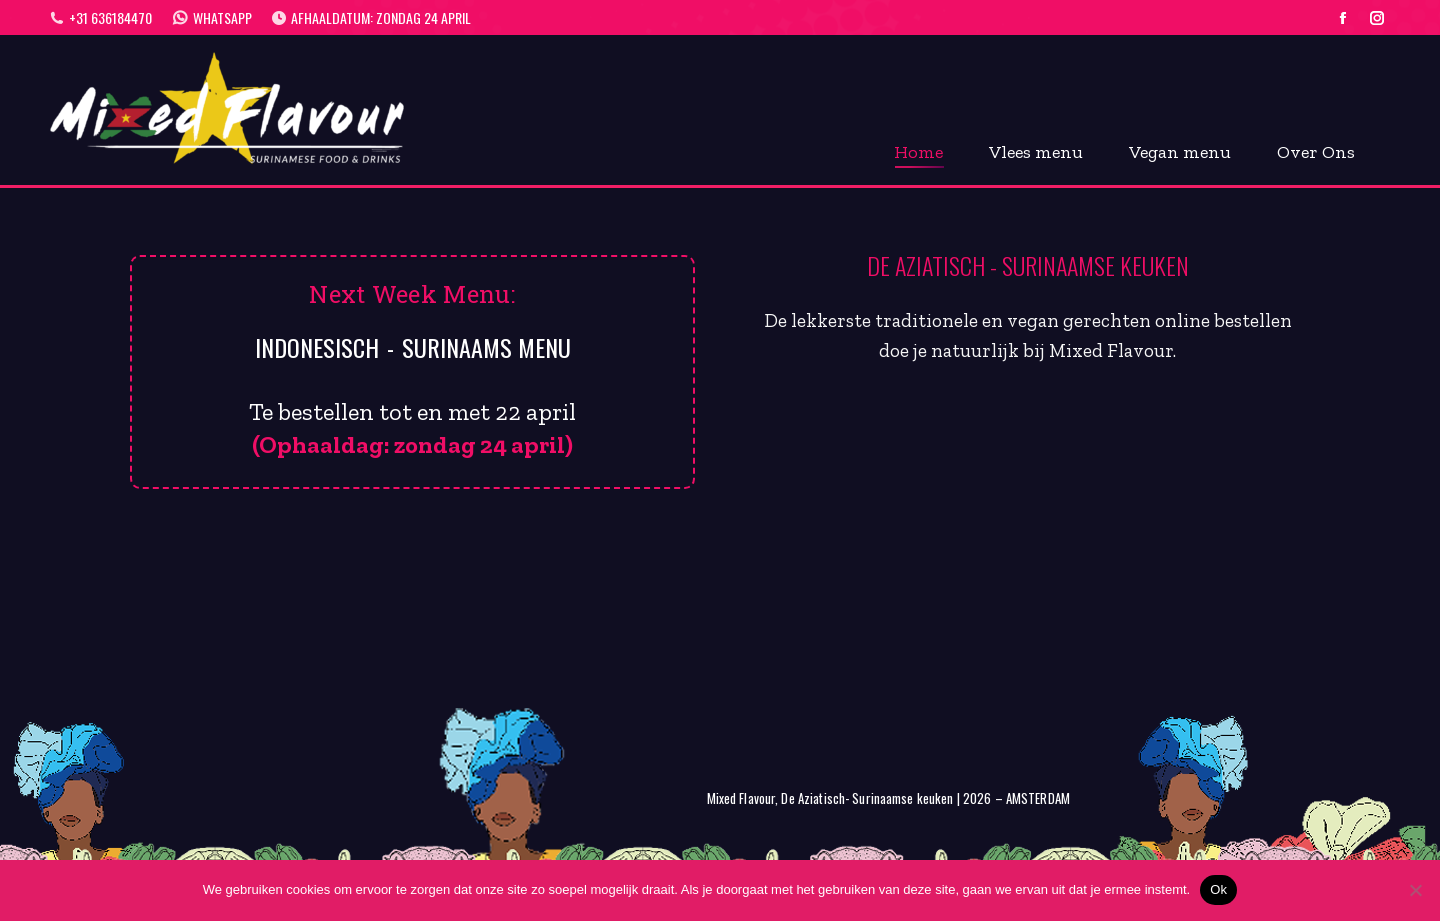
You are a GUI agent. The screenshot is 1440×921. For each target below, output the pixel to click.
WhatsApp (212, 18)
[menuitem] (918, 149)
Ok (1218, 889)
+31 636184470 (101, 18)
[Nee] (1415, 890)
